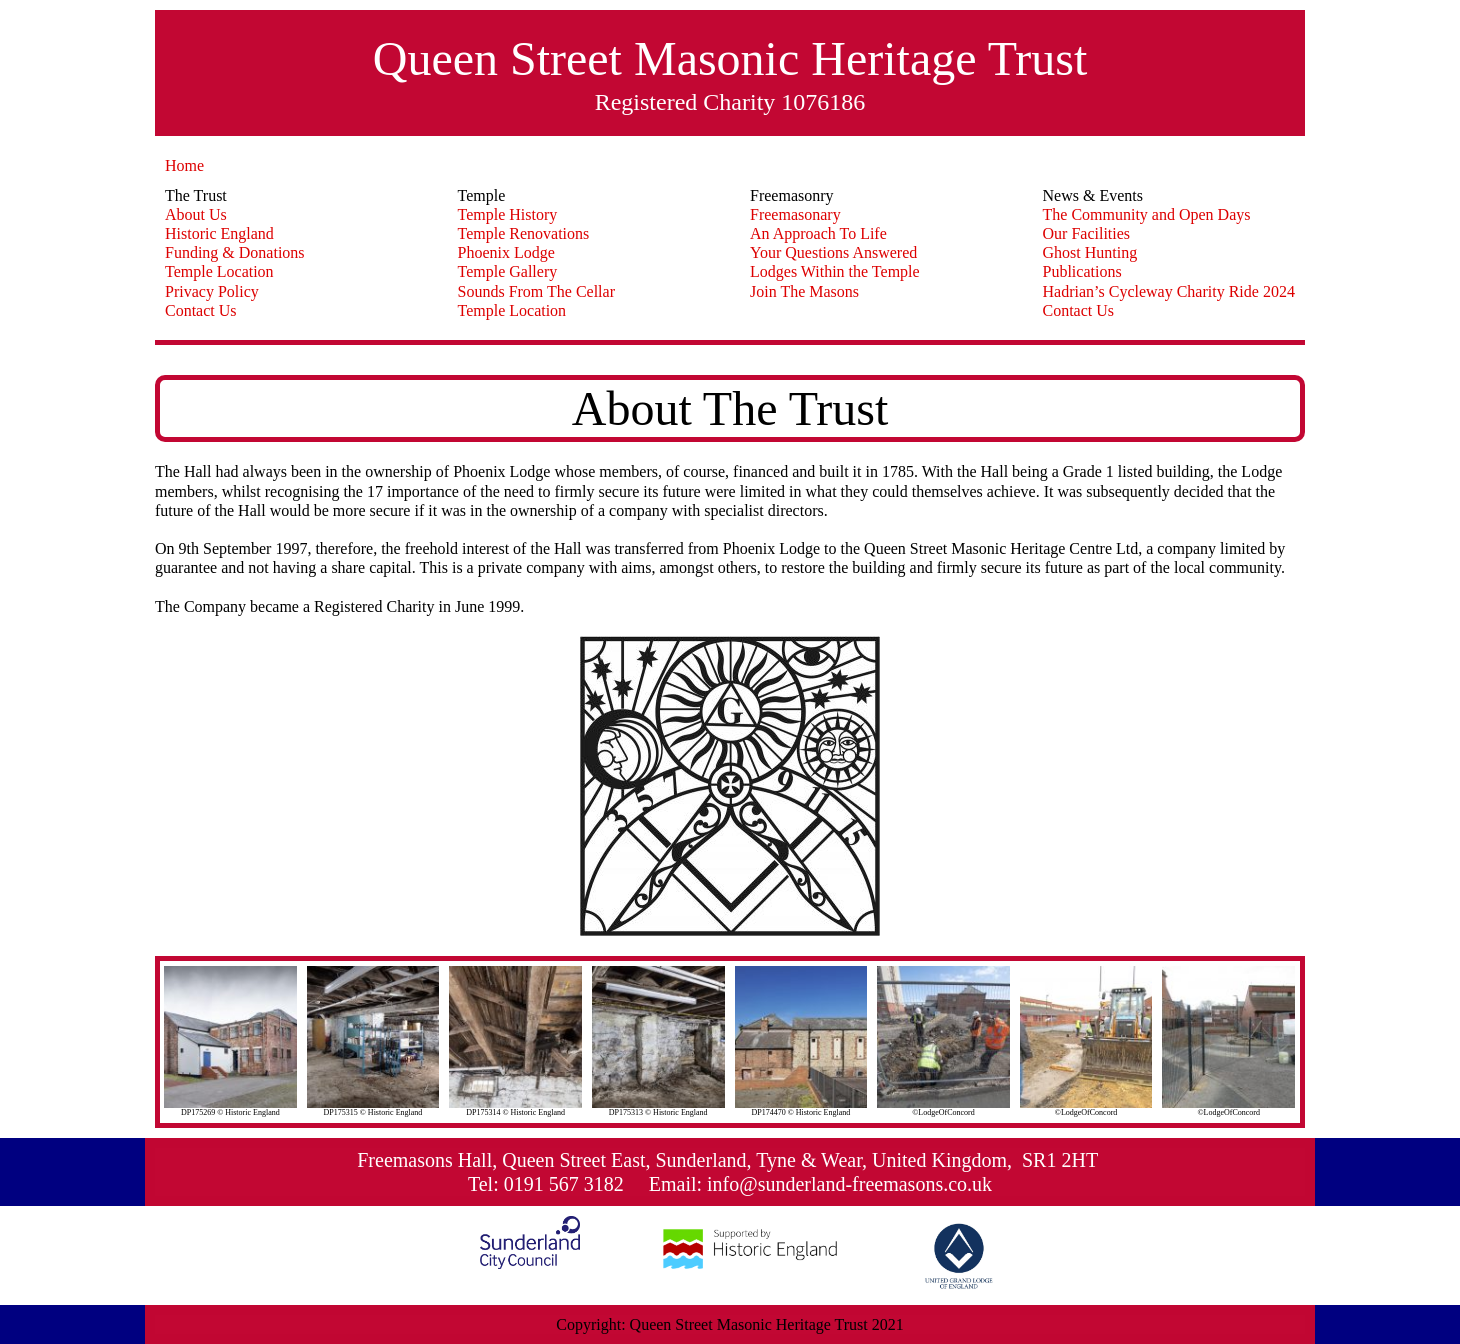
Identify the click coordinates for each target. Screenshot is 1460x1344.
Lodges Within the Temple (835, 271)
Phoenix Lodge (506, 252)
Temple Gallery (508, 271)
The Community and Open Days (1147, 214)
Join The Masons (804, 291)
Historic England (219, 233)
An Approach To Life (818, 233)
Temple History (508, 214)
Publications (1082, 271)
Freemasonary (795, 214)
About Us (196, 214)
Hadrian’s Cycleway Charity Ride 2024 (1169, 291)
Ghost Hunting (1090, 252)
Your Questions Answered (833, 252)
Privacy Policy (212, 291)
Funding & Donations (235, 252)
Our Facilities (1087, 233)
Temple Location (219, 271)
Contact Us (201, 310)
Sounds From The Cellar (536, 291)
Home (184, 165)
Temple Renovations (524, 233)
